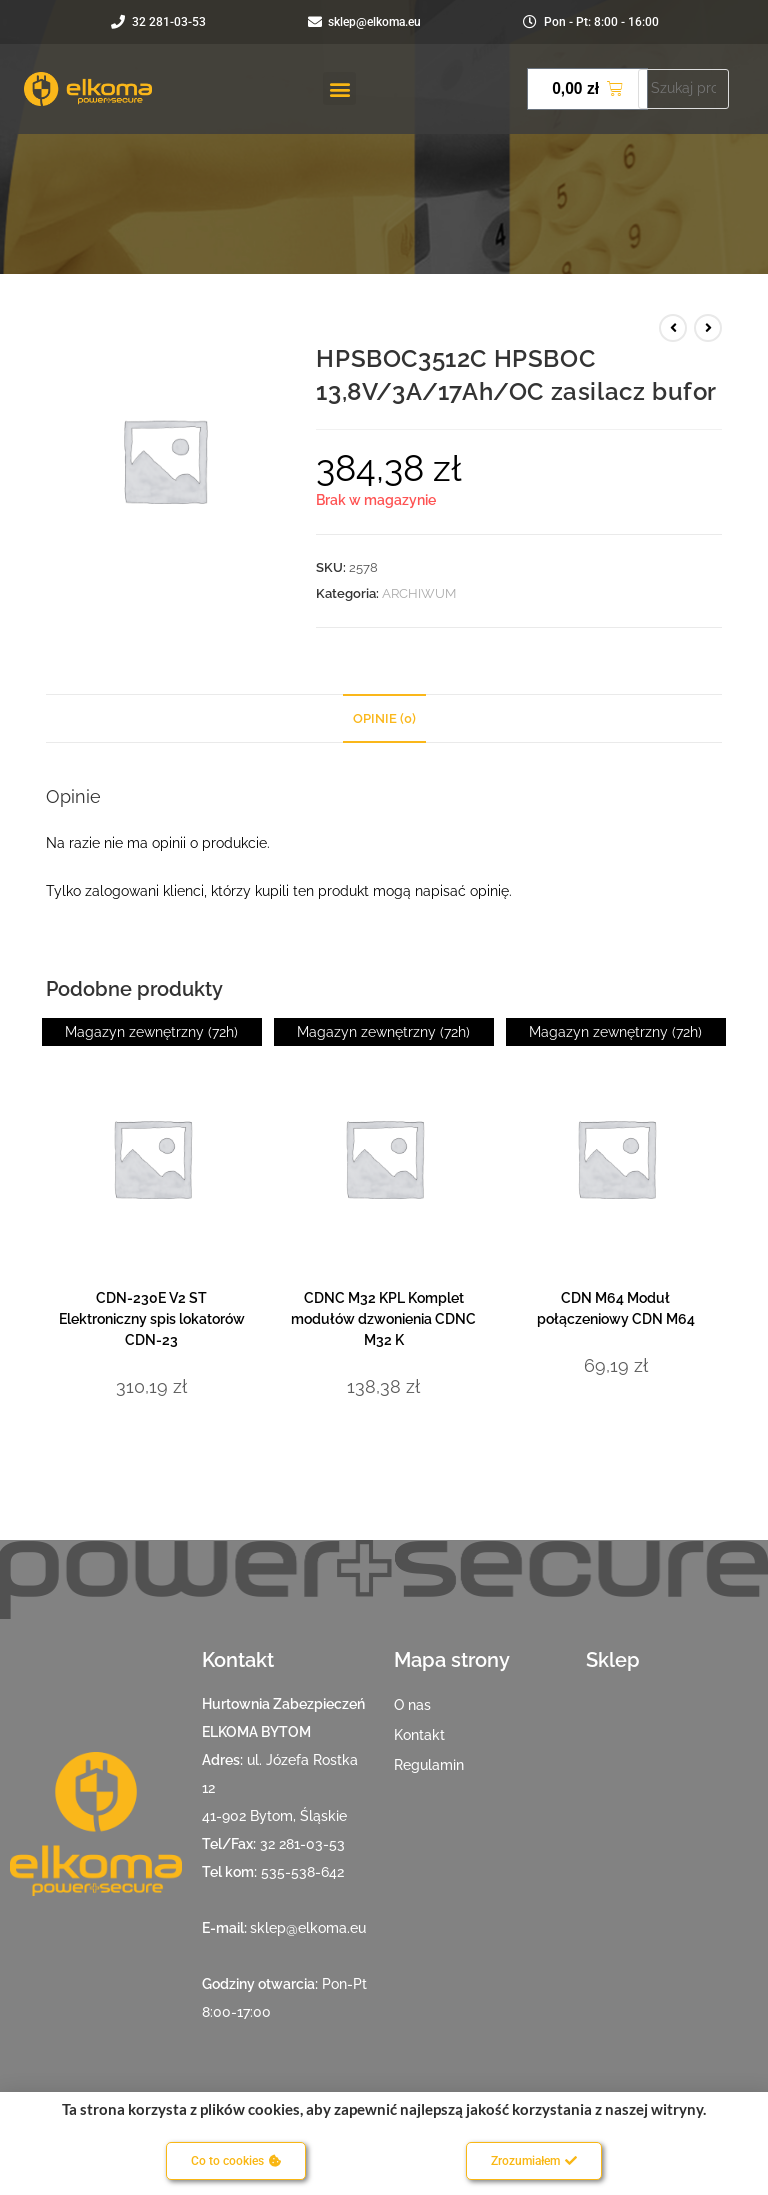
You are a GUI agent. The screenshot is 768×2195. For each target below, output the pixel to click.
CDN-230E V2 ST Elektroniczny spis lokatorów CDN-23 (152, 1319)
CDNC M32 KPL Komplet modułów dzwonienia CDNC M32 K (383, 1319)
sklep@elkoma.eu (308, 1928)
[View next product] (708, 328)
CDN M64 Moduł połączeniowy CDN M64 (616, 1308)
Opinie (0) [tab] (384, 718)
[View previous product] (673, 328)
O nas (412, 1705)
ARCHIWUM (419, 593)
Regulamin (429, 1765)
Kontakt (419, 1735)
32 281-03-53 (302, 1844)
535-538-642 (302, 1872)
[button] (339, 88)
